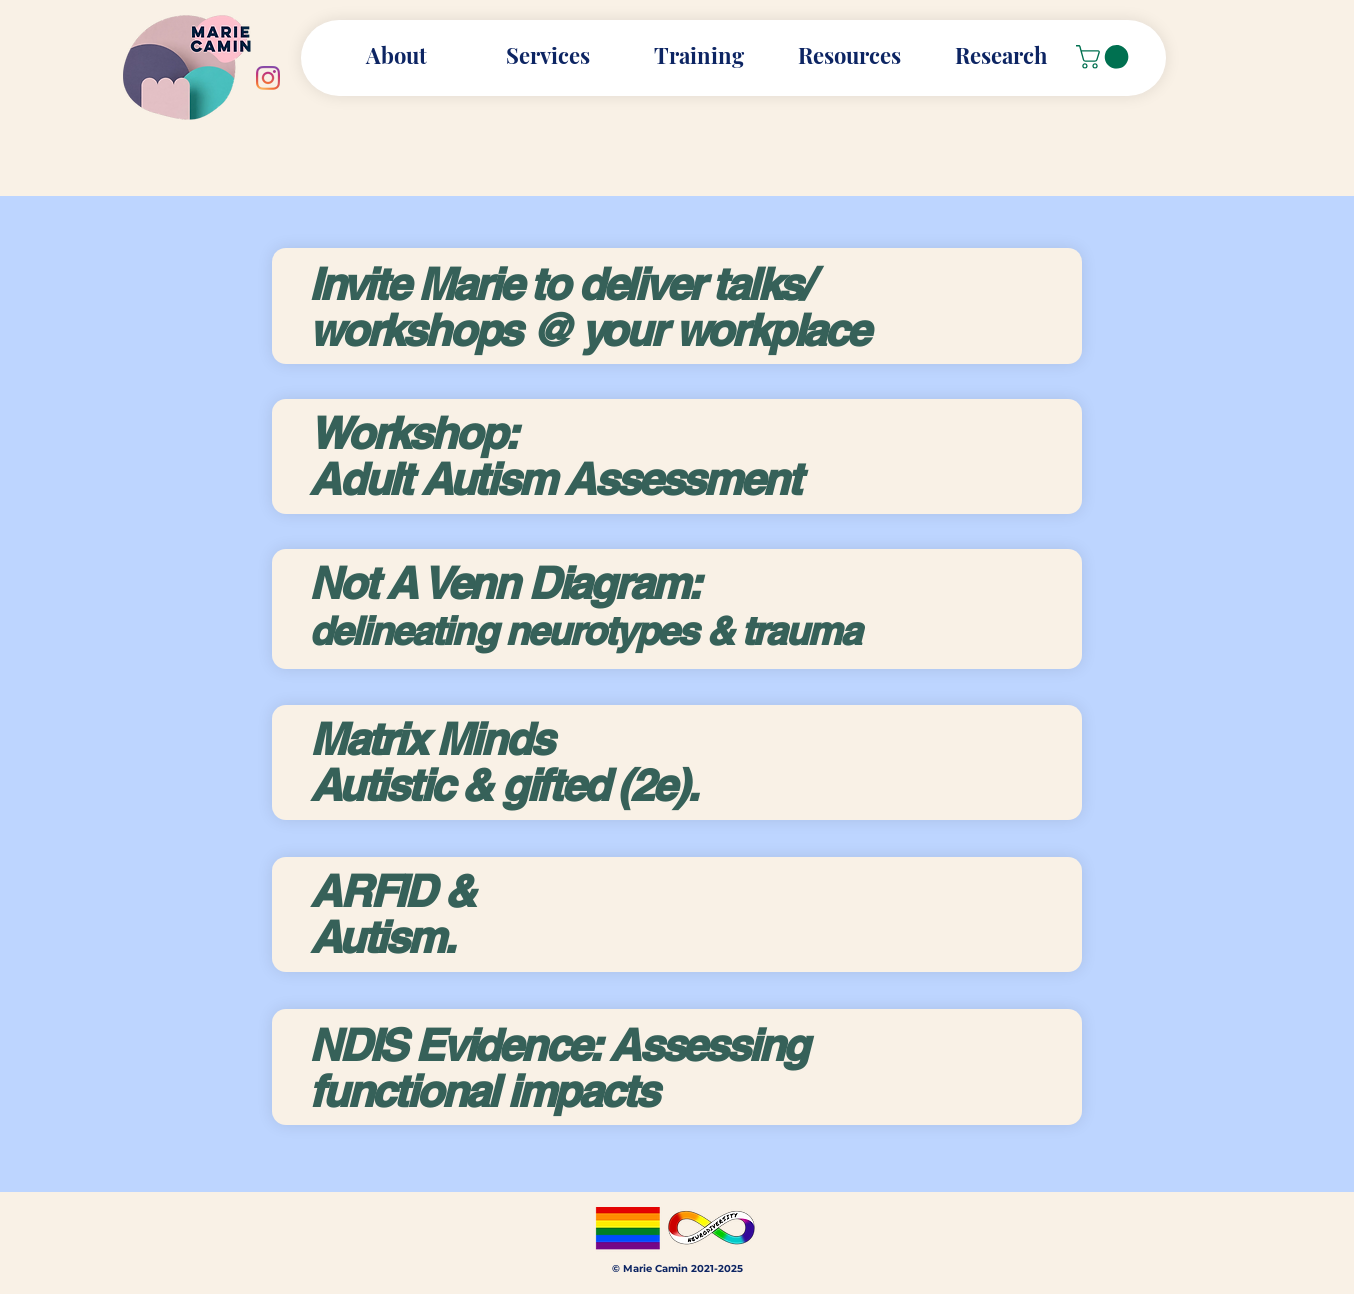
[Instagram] (268, 78)
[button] (849, 55)
